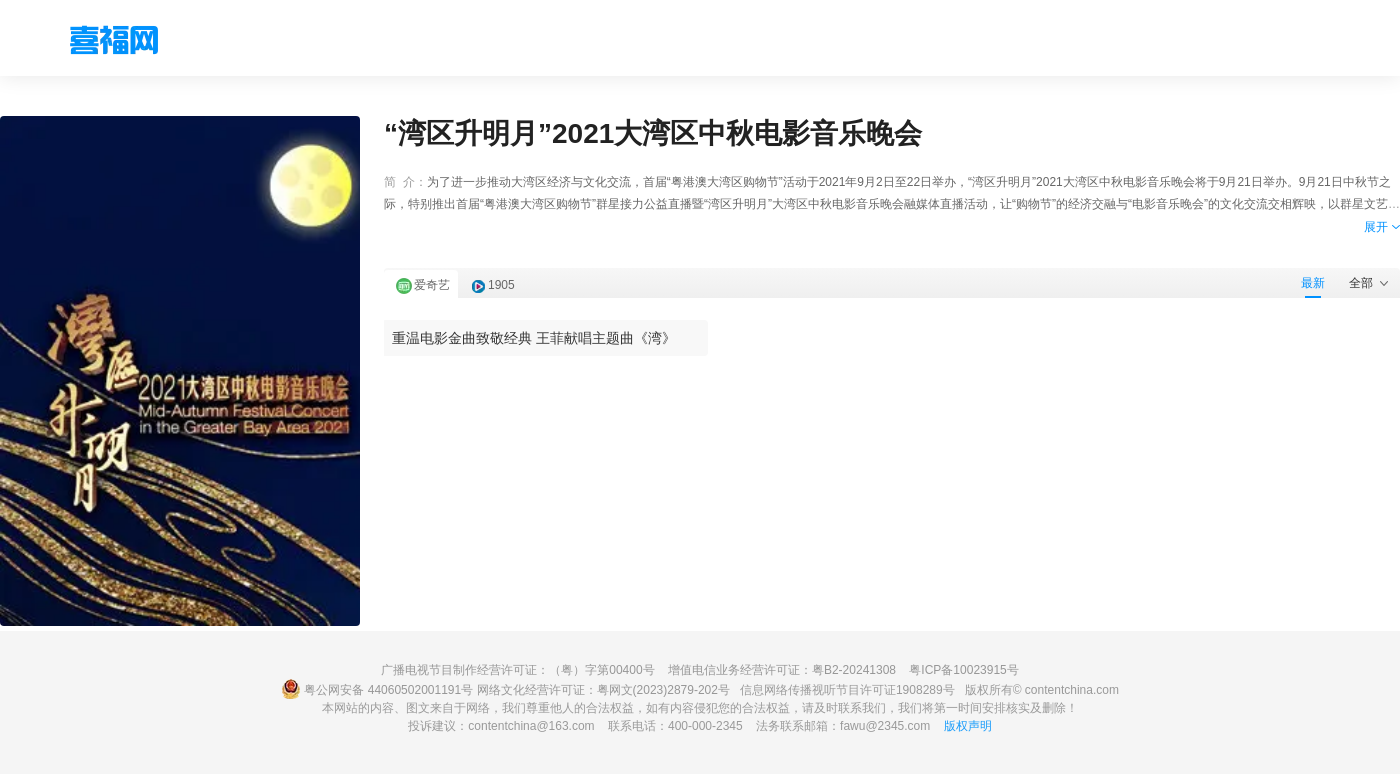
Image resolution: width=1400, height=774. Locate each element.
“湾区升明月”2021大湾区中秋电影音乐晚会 (653, 133)
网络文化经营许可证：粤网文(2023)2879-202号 (603, 690)
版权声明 (968, 726)
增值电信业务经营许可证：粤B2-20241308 (782, 670)
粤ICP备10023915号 (963, 670)
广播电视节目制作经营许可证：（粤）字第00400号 (517, 670)
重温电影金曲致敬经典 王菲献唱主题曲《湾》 (534, 338)
